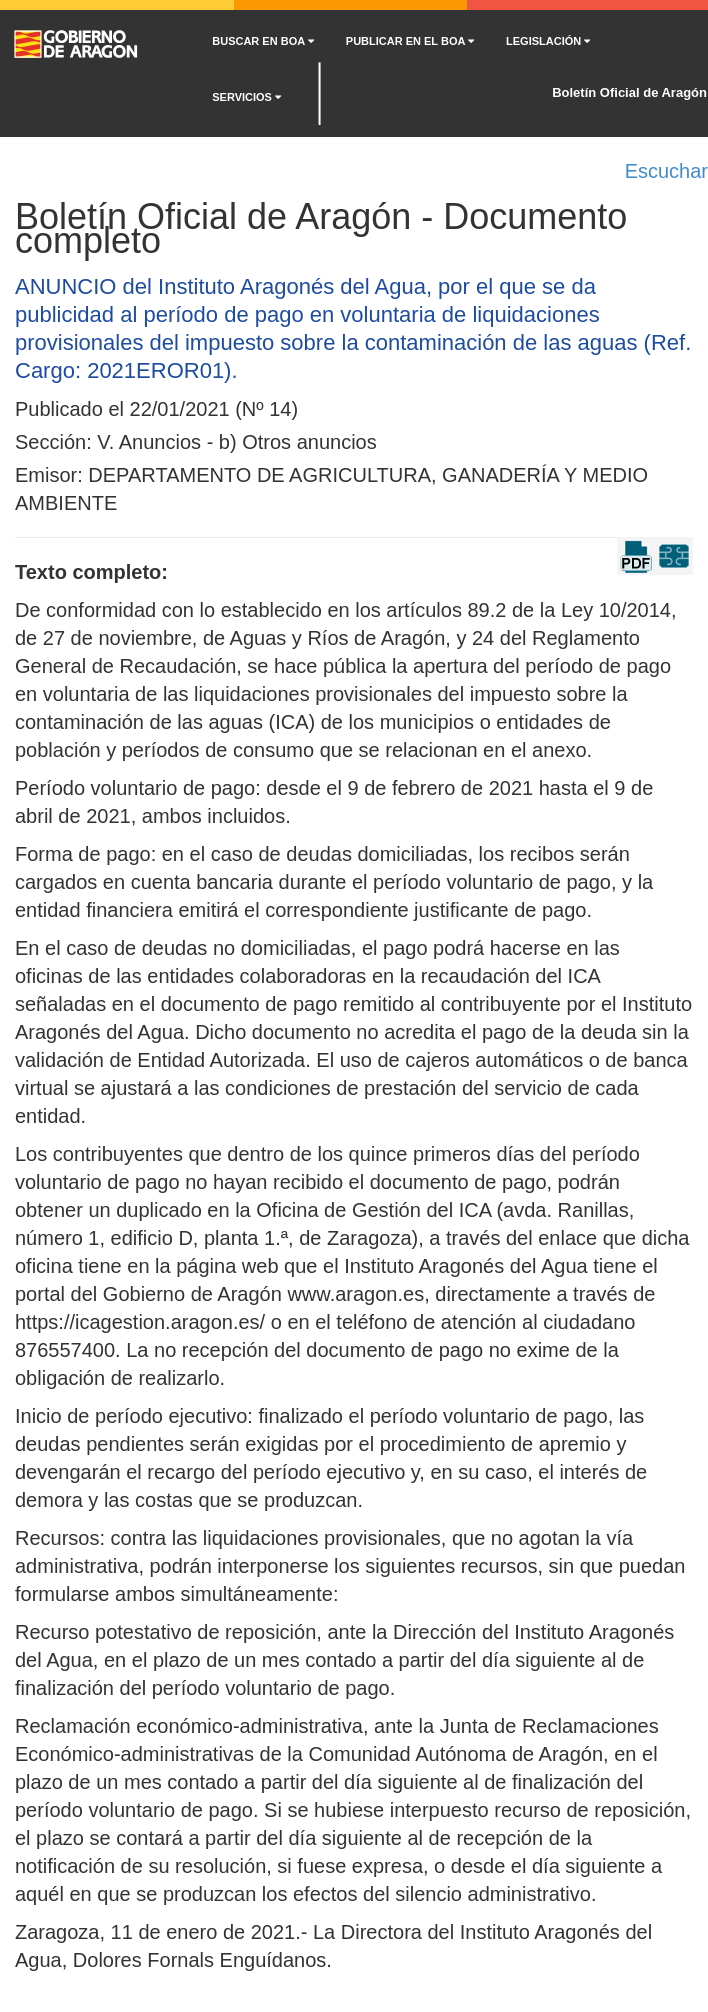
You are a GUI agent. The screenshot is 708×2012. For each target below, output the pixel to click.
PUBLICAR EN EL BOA (410, 41)
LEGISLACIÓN (548, 41)
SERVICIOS (246, 97)
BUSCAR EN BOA (263, 41)
